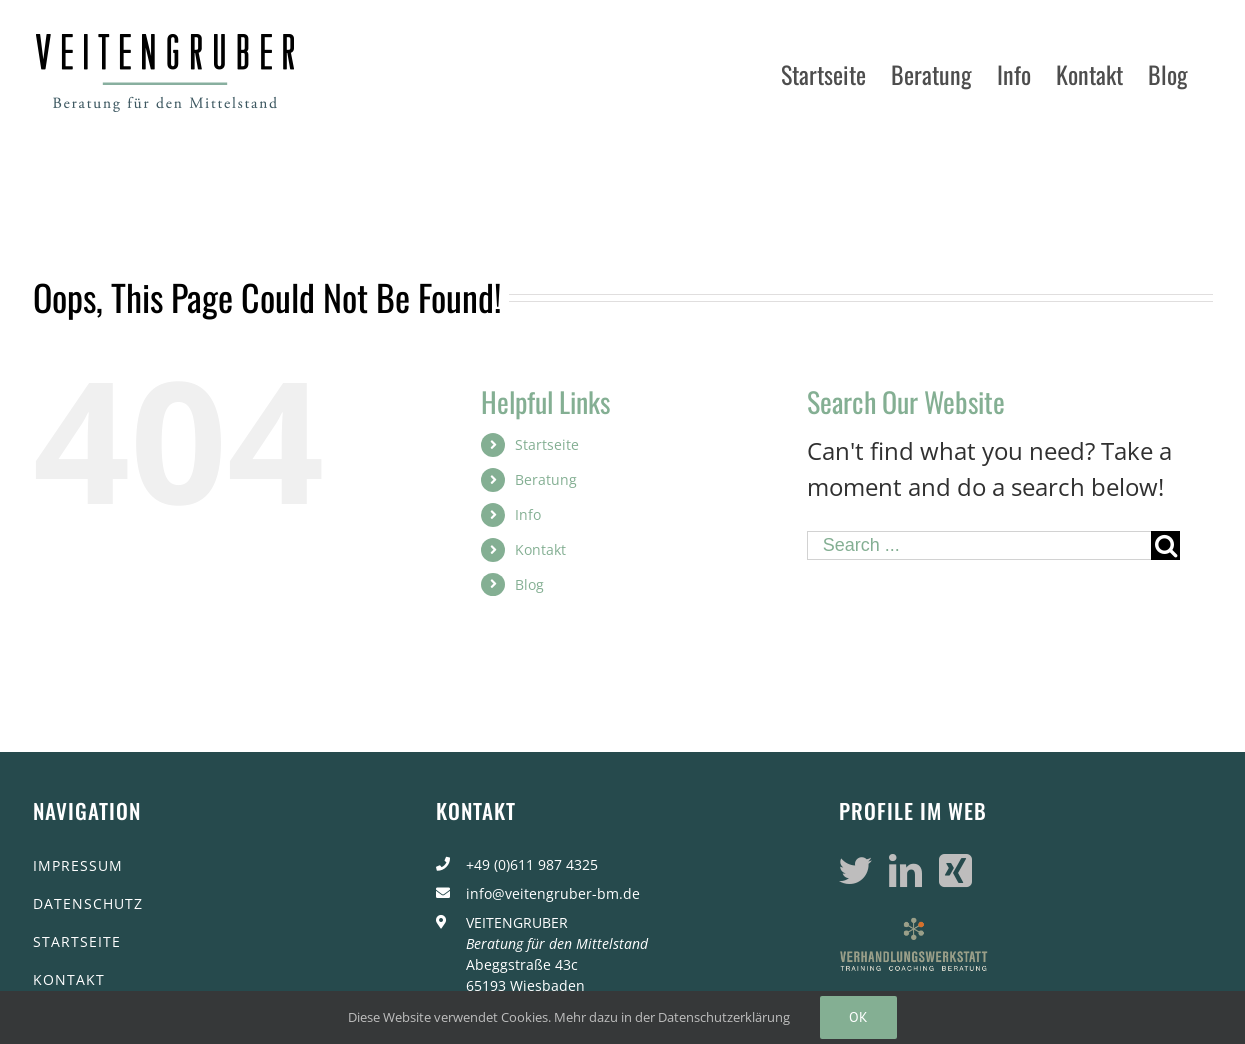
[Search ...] (979, 545)
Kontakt (540, 549)
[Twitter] (855, 870)
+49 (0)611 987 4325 (532, 864)
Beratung (546, 479)
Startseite (547, 444)
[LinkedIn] (905, 870)
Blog (529, 584)
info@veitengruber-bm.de (553, 893)
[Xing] (955, 870)
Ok (858, 1017)
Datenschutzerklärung (724, 1017)
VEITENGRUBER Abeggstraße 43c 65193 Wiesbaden (557, 954)
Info (528, 514)
